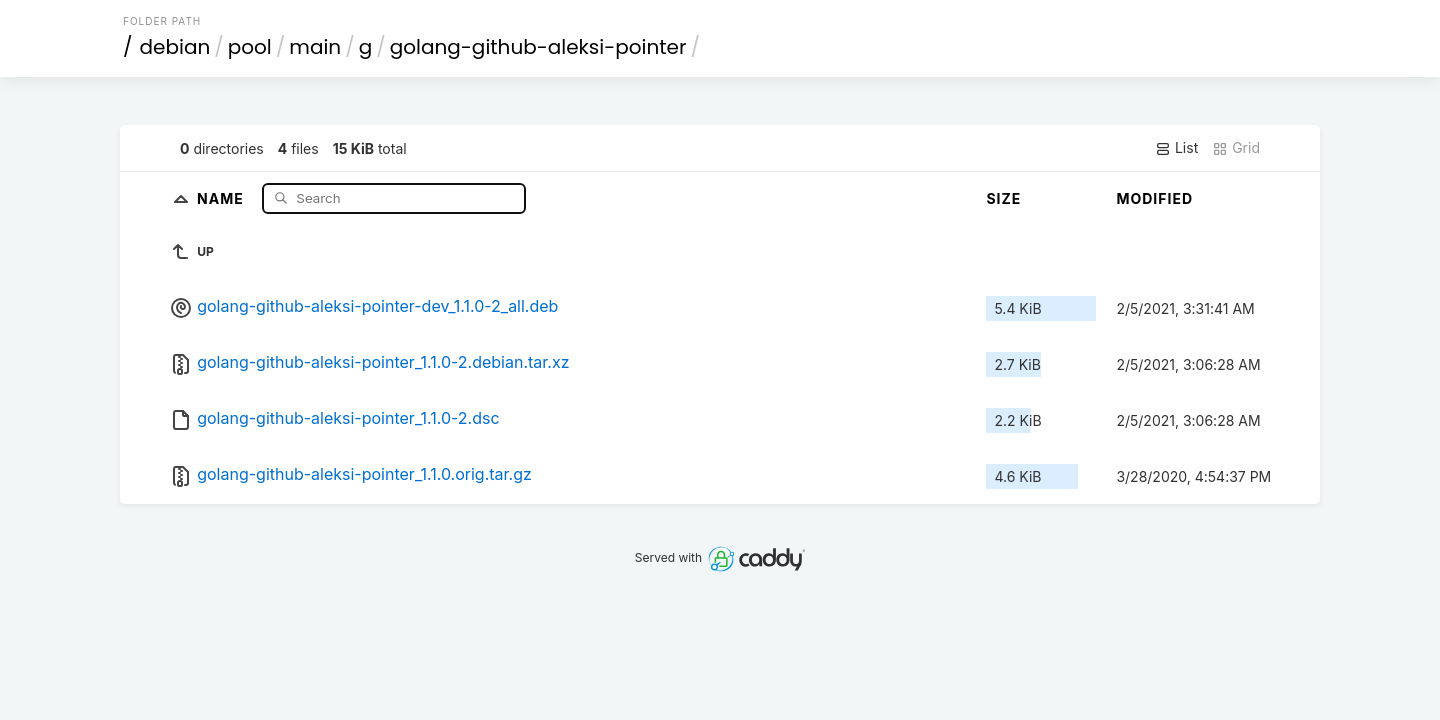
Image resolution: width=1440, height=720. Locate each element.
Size (1003, 198)
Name (222, 197)
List (1176, 148)
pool (250, 47)
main (315, 47)
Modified (1154, 198)
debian (175, 47)
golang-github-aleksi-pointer (538, 47)
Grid (1236, 148)
